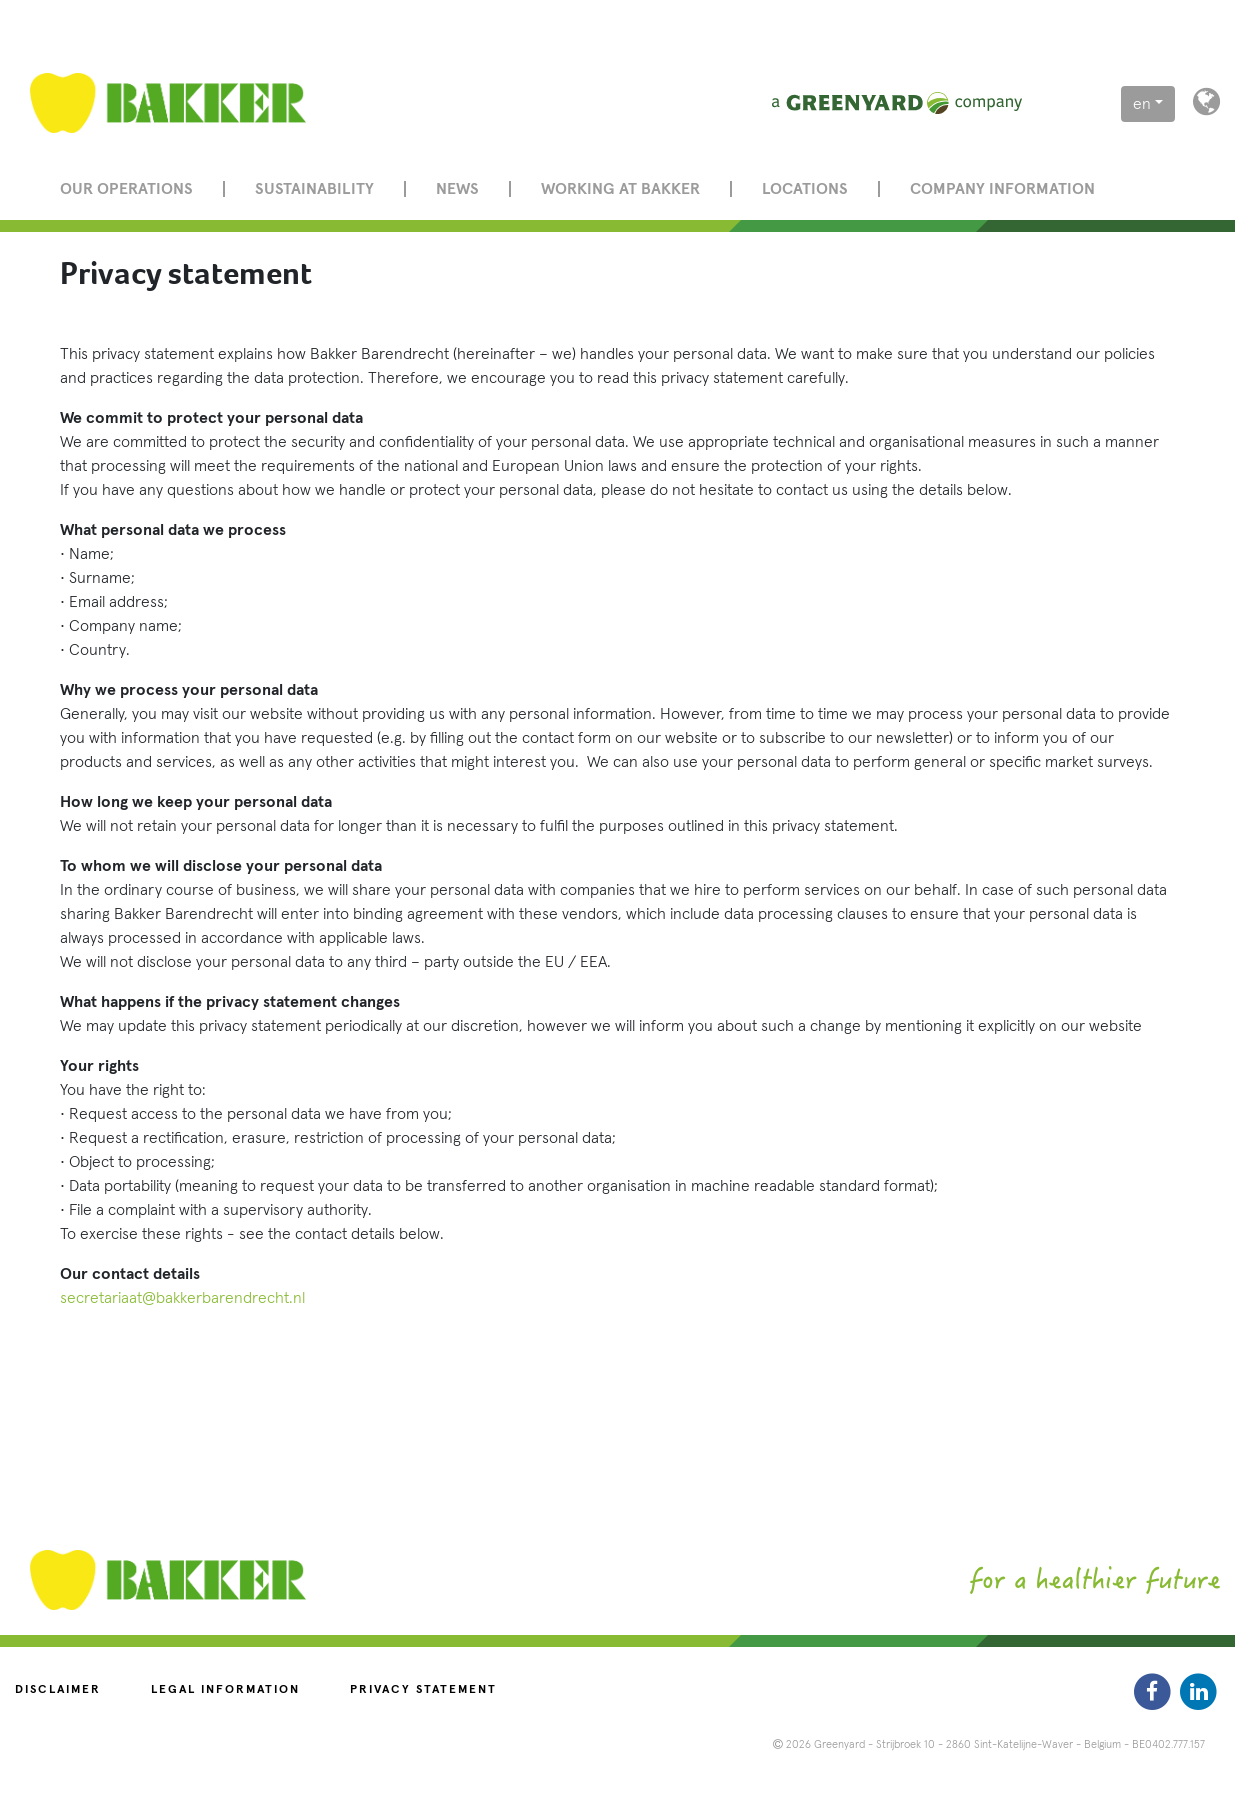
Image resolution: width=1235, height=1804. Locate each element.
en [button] (1142, 104)
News (457, 189)
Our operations (126, 189)
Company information (1002, 189)
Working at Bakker (620, 189)
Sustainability (314, 189)
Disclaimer (58, 1690)
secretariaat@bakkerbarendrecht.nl (182, 1298)
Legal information (225, 1690)
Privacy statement (423, 1690)
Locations (805, 189)
